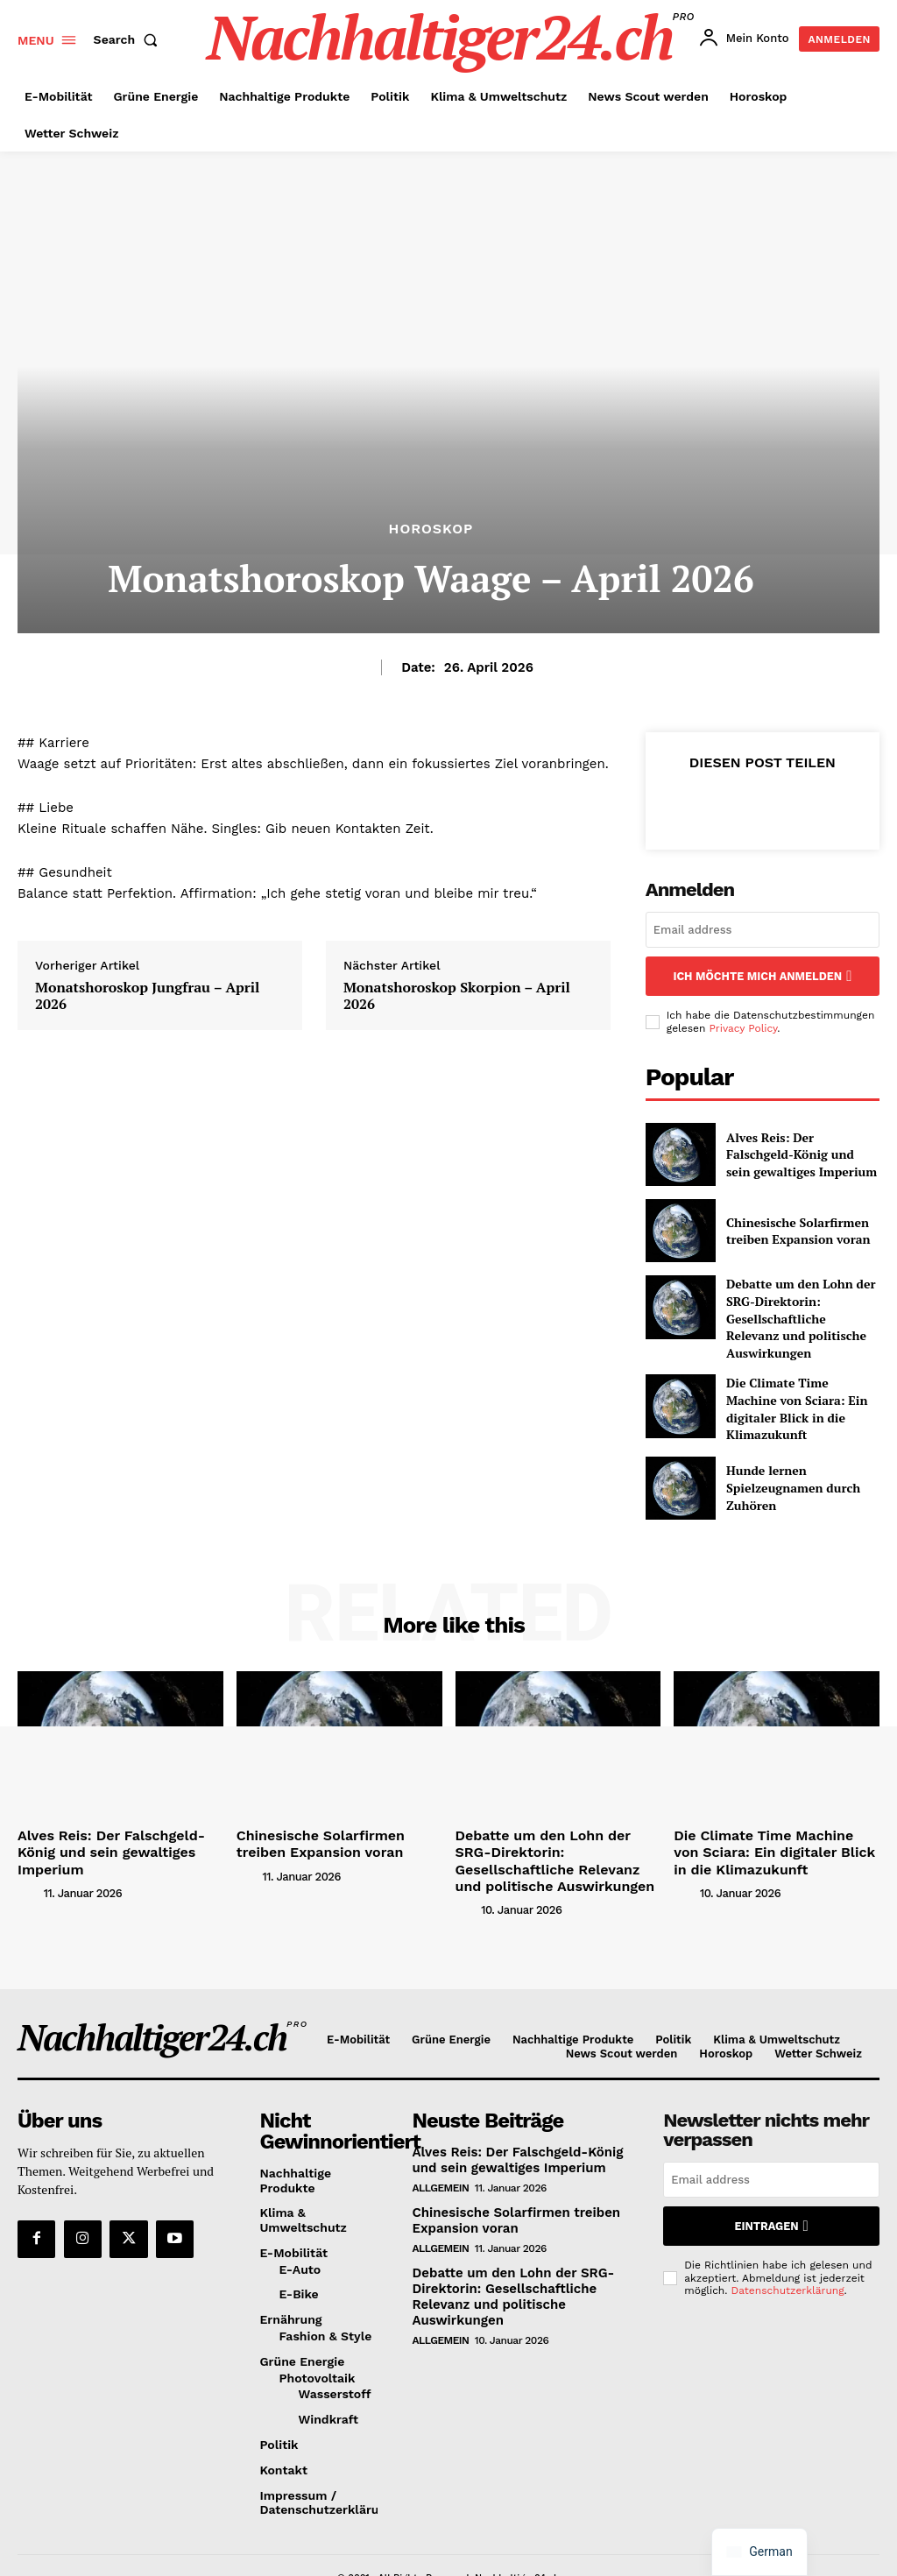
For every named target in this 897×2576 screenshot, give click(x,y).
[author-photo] (29, 1840)
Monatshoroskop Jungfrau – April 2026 (147, 996)
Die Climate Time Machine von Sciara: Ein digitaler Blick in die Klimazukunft (800, 1379)
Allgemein (441, 2145)
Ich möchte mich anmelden (762, 974)
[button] (130, 39)
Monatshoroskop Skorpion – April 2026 (456, 996)
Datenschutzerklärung (787, 2247)
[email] (762, 930)
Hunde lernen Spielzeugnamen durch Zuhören (783, 1456)
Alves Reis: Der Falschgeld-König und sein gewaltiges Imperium (794, 1151)
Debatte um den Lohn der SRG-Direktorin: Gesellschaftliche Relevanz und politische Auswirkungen (800, 1303)
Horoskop (431, 529)
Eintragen (771, 2184)
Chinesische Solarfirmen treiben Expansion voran (788, 1227)
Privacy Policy (743, 1025)
